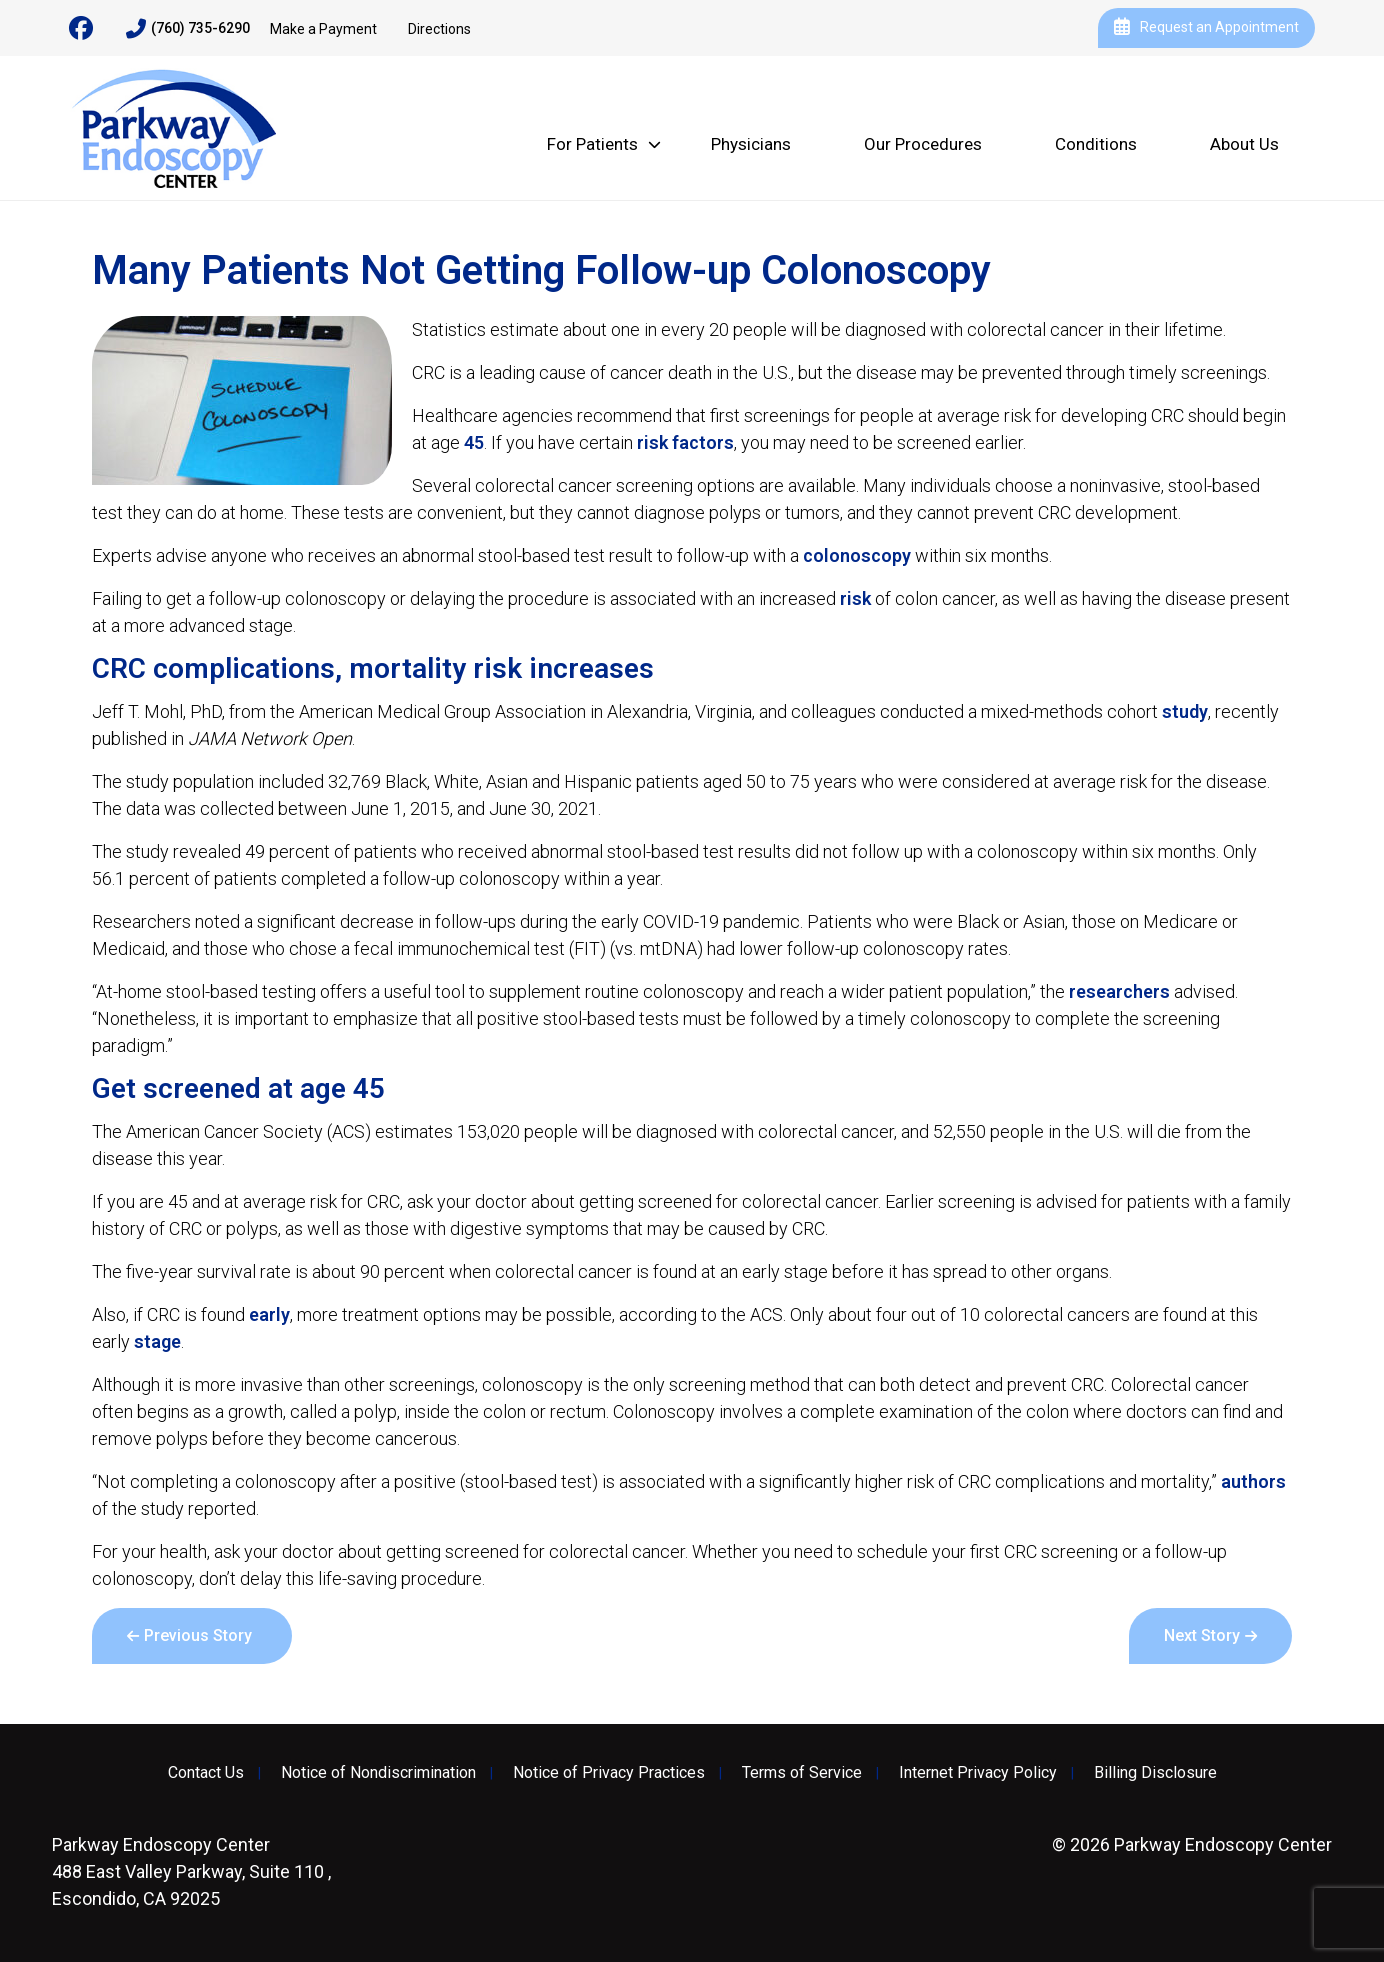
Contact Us (206, 1773)
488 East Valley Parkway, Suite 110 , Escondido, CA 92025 (191, 1871)
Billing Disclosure (1155, 1773)
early (269, 1314)
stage (157, 1341)
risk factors (685, 442)
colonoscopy (857, 555)
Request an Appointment (1206, 28)
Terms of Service (802, 1773)
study (1185, 711)
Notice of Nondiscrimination (378, 1773)
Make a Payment (323, 29)
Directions (439, 29)
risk (855, 598)
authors (1253, 1481)
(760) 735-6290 (188, 29)
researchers (1119, 991)
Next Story (1202, 1635)
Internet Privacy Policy (978, 1773)
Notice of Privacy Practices (609, 1773)
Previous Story (198, 1635)
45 (474, 442)
